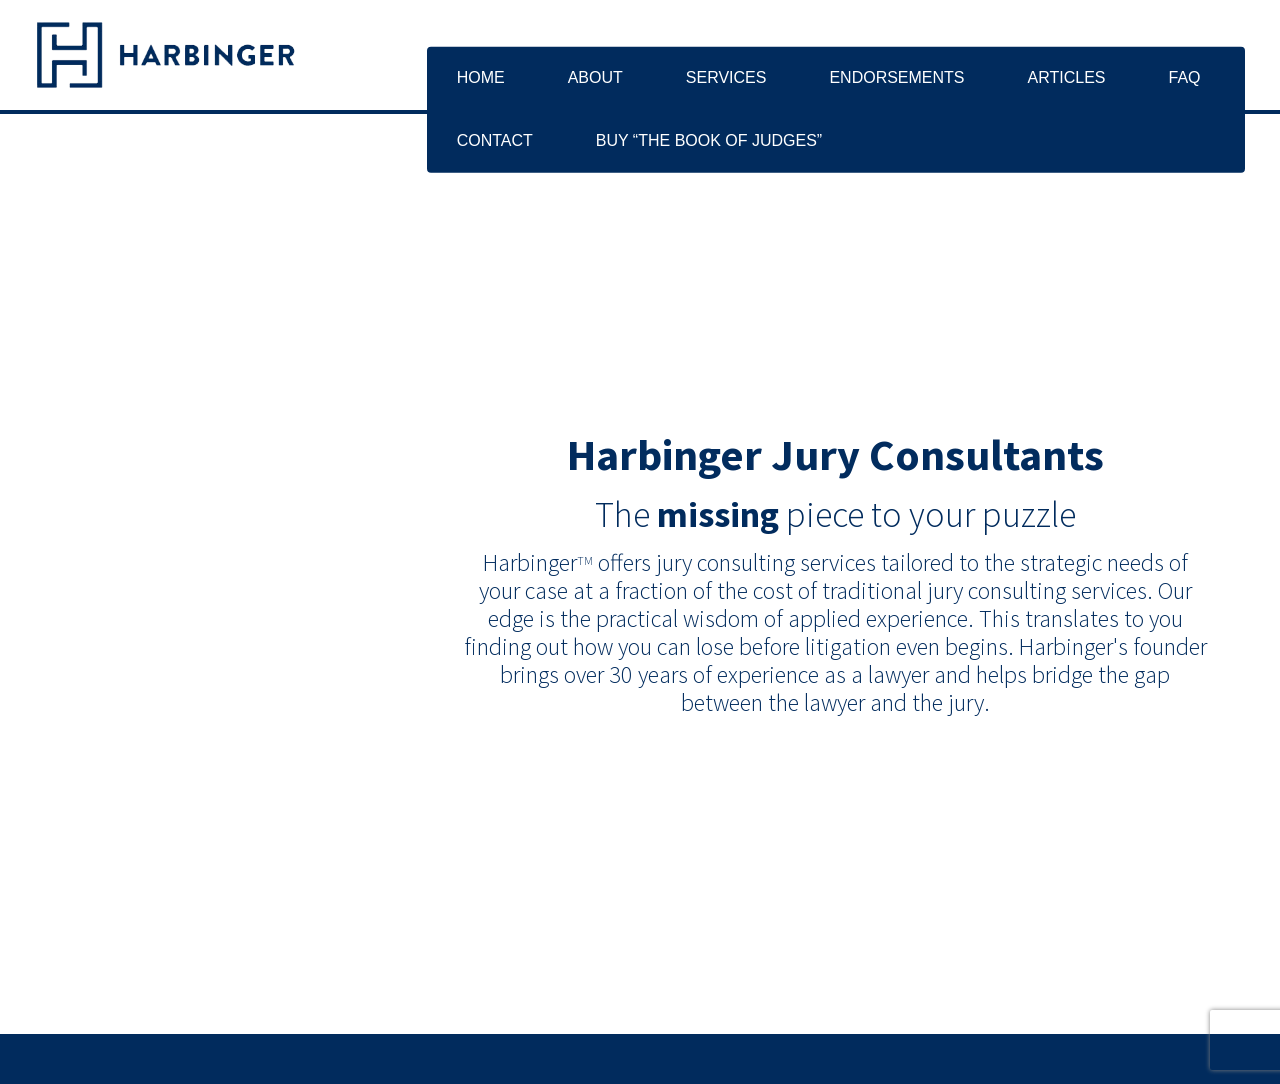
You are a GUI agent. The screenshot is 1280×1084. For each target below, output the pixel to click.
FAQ (1184, 77)
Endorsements (896, 77)
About (595, 77)
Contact (495, 140)
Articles (1067, 77)
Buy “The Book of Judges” (709, 140)
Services (726, 77)
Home (481, 77)
